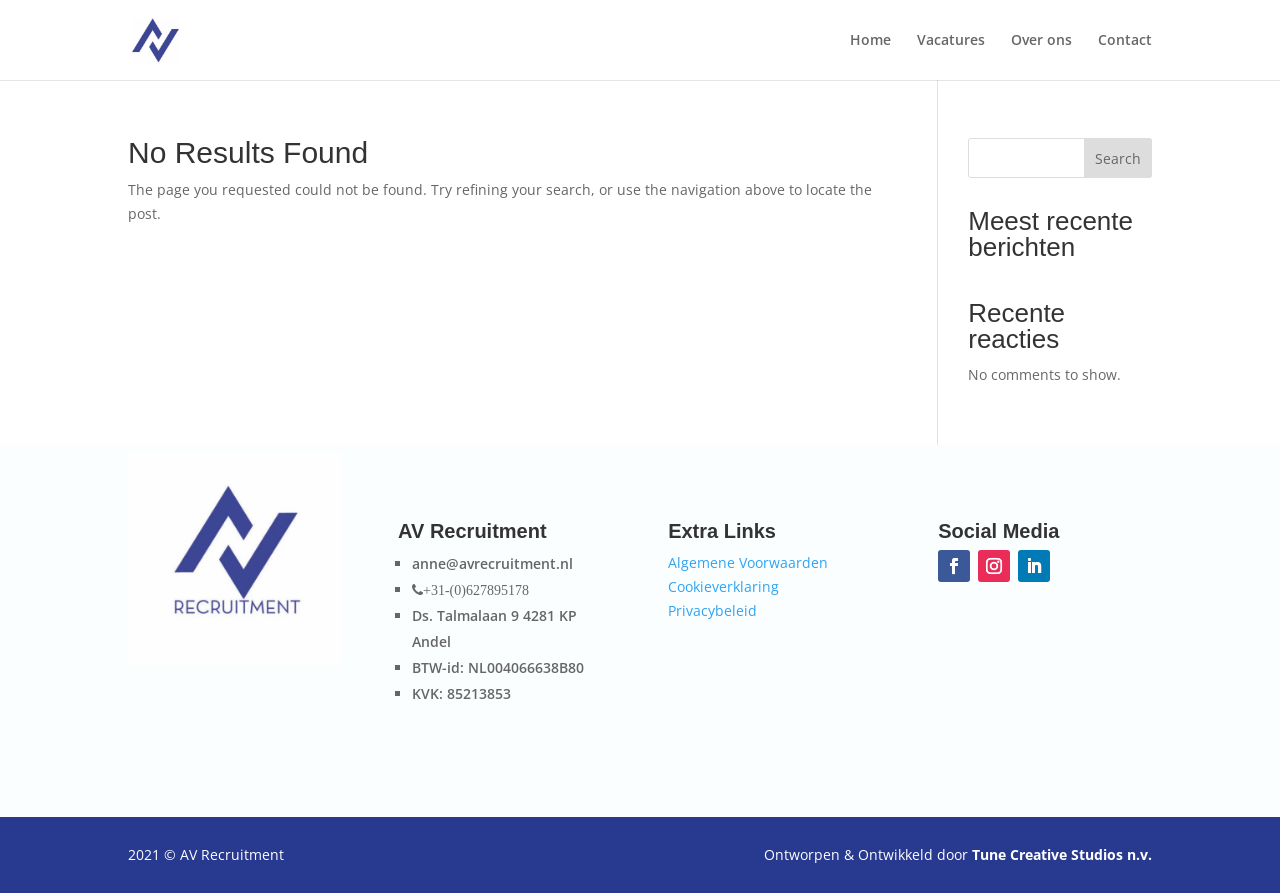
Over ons (1041, 41)
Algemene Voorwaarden (748, 562)
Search (1118, 158)
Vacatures (951, 41)
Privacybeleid (712, 610)
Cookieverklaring (723, 586)
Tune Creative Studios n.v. (1062, 854)
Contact (1125, 41)
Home (870, 41)
